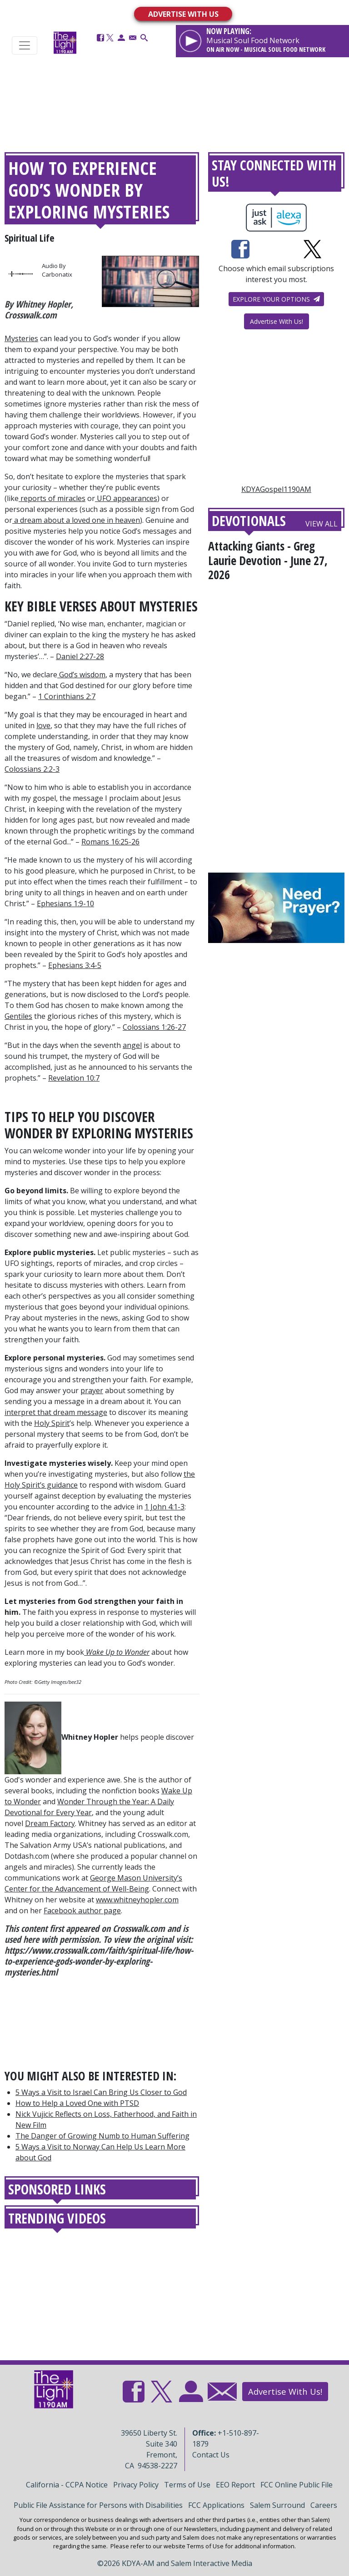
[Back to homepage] (65, 42)
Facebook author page (82, 1911)
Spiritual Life (30, 237)
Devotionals (249, 520)
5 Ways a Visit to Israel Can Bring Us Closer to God (101, 2092)
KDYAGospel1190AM (276, 489)
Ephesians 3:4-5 (74, 965)
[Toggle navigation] (24, 45)
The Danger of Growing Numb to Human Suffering (102, 2136)
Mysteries (21, 338)
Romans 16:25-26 (110, 842)
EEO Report (235, 2485)
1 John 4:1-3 (164, 1507)
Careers (323, 2505)
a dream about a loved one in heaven (77, 520)
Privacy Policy (136, 2485)
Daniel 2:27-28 (80, 656)
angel (132, 1045)
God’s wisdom (82, 675)
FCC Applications (216, 2505)
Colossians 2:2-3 (32, 769)
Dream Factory (50, 1823)
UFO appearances (127, 498)
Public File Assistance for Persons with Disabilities (98, 2505)
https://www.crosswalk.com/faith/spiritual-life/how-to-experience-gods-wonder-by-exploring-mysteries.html (99, 1961)
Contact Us (210, 2455)
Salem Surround (277, 2505)
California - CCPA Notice (67, 2485)
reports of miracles (52, 498)
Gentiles (18, 1016)
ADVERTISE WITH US (183, 14)
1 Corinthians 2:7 (66, 696)
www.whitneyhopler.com (137, 1900)
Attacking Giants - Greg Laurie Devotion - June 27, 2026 (268, 560)
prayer (91, 1390)
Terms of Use (187, 2485)
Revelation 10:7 (74, 1078)
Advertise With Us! (276, 321)
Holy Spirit (52, 1423)
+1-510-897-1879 (225, 2438)
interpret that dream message (56, 1412)
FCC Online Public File (296, 2485)
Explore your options (276, 299)
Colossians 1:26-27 (154, 1027)
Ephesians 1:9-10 (65, 903)
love (43, 725)
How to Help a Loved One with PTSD (77, 2103)
